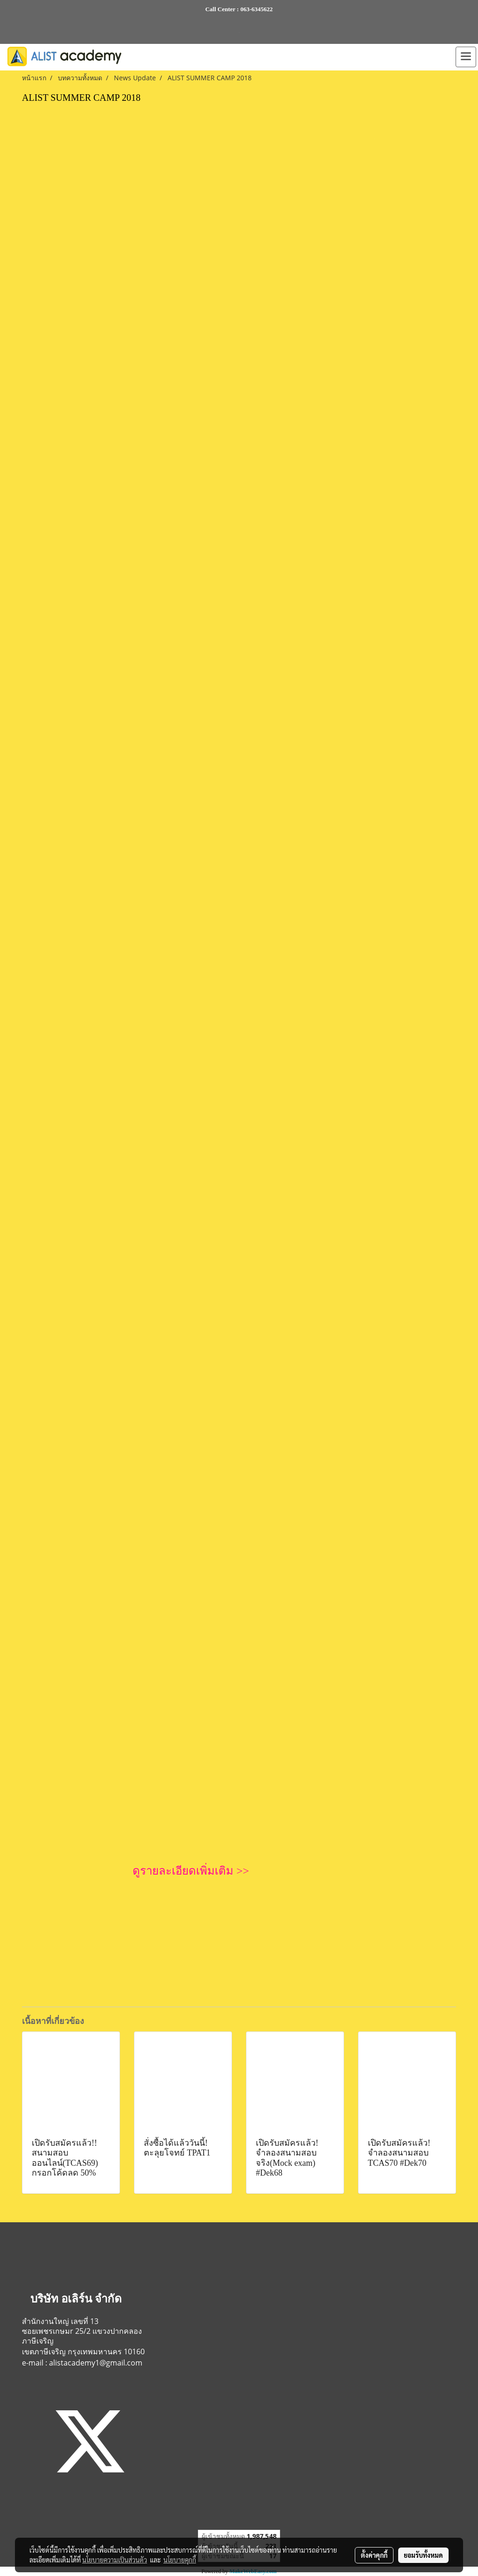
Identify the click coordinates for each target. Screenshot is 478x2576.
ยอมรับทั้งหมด (423, 2555)
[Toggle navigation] (466, 57)
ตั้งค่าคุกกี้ (374, 2555)
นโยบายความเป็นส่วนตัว (114, 2559)
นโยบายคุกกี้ (179, 2559)
